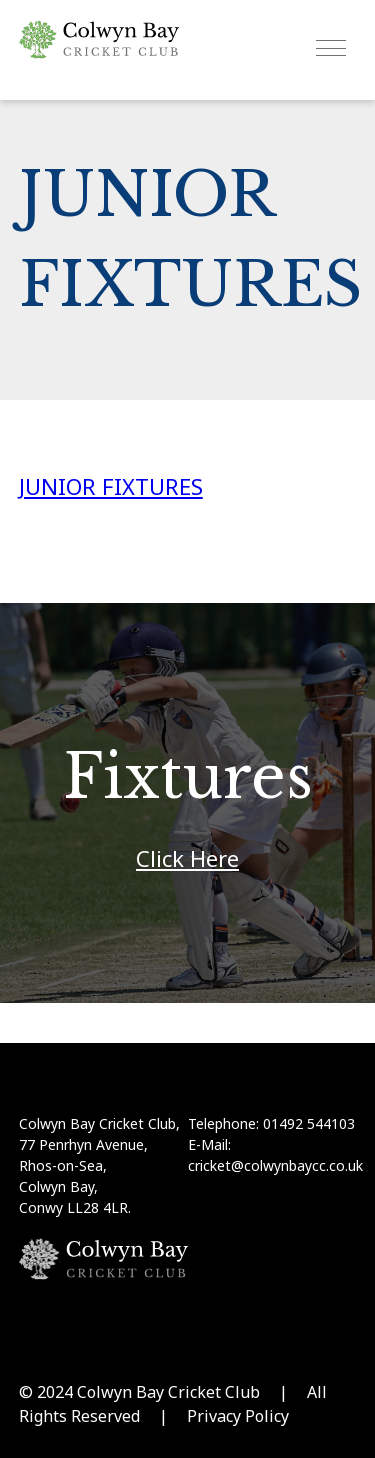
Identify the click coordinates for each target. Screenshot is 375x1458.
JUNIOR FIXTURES (111, 486)
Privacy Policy (238, 1416)
